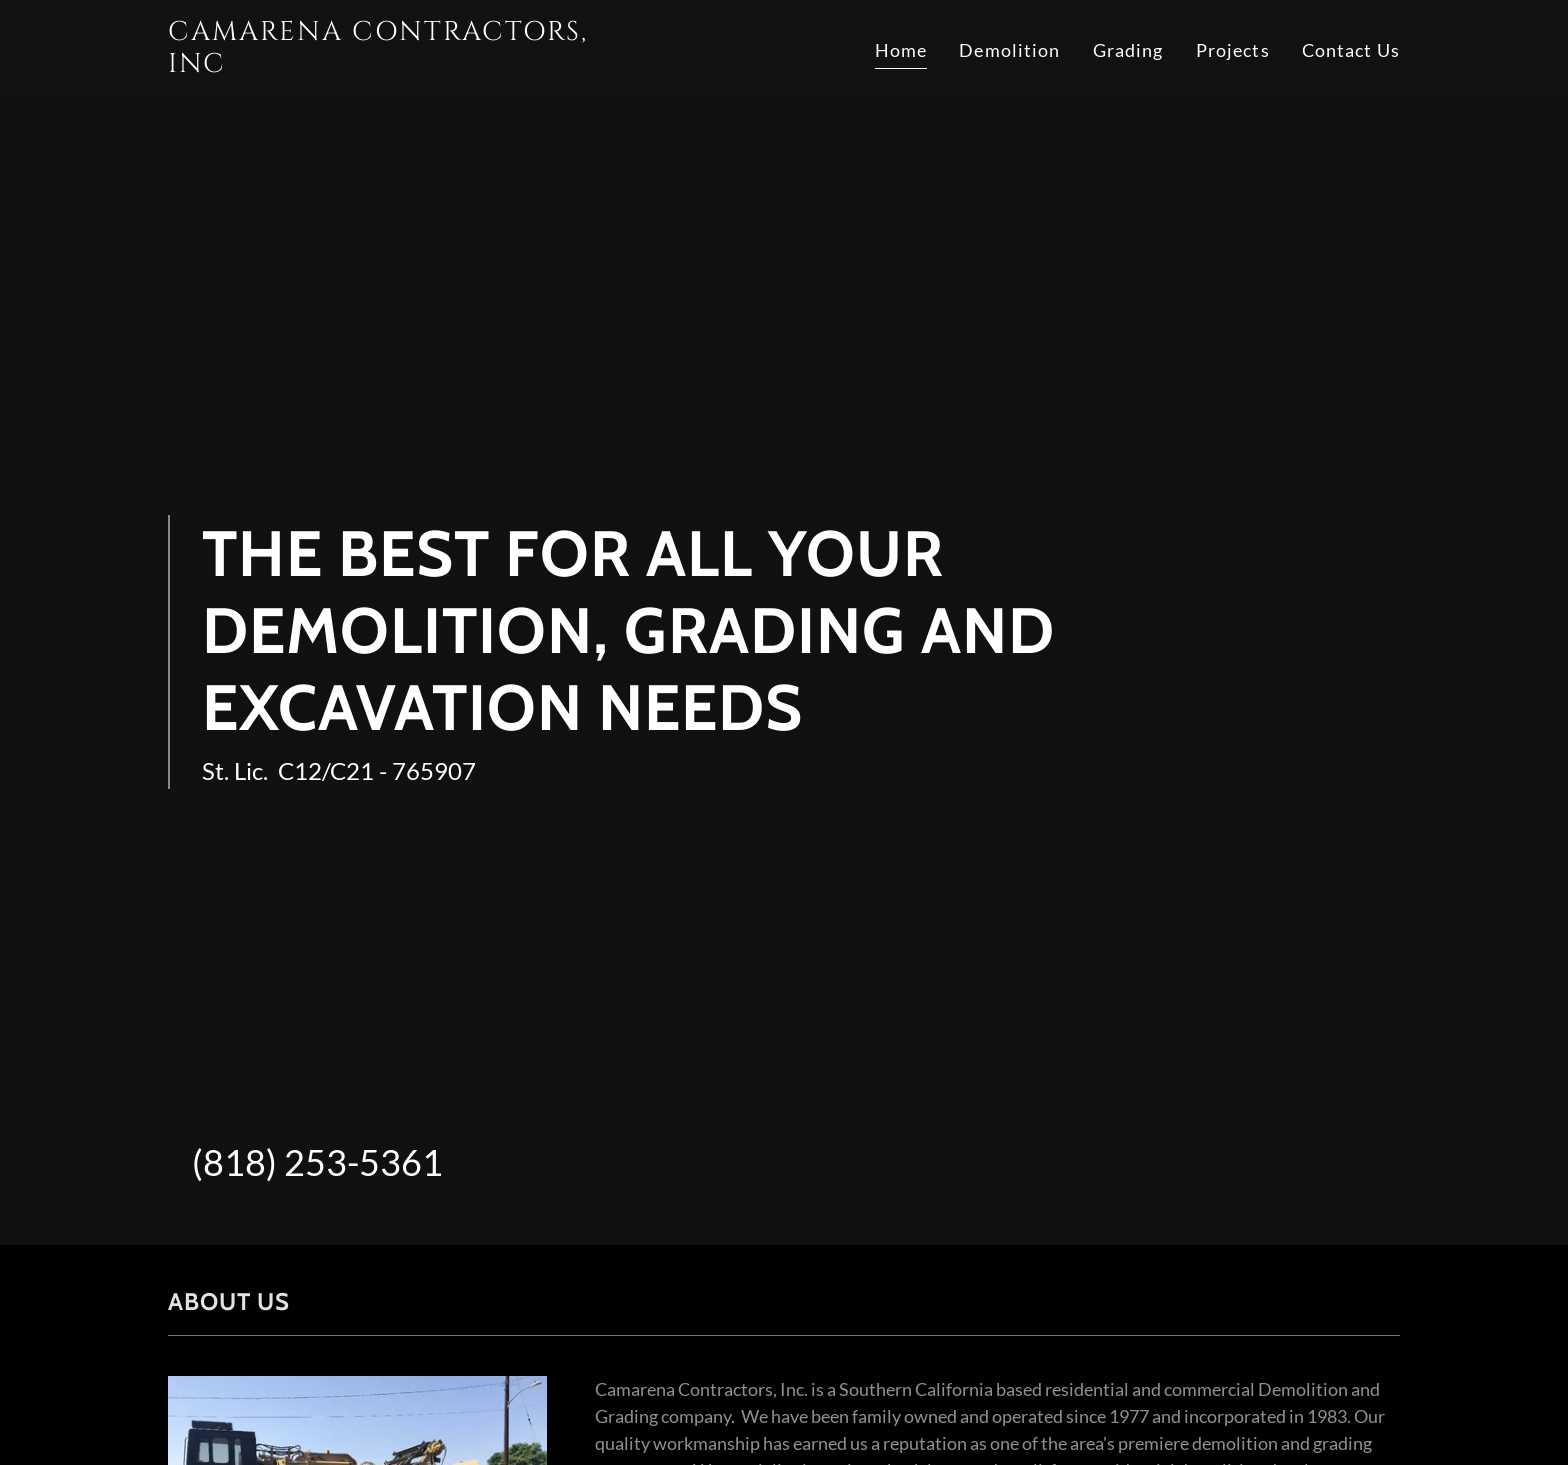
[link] (383, 65)
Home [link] (901, 50)
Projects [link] (1233, 50)
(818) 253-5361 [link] (317, 1162)
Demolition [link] (1009, 50)
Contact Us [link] (1351, 50)
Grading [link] (1128, 50)
